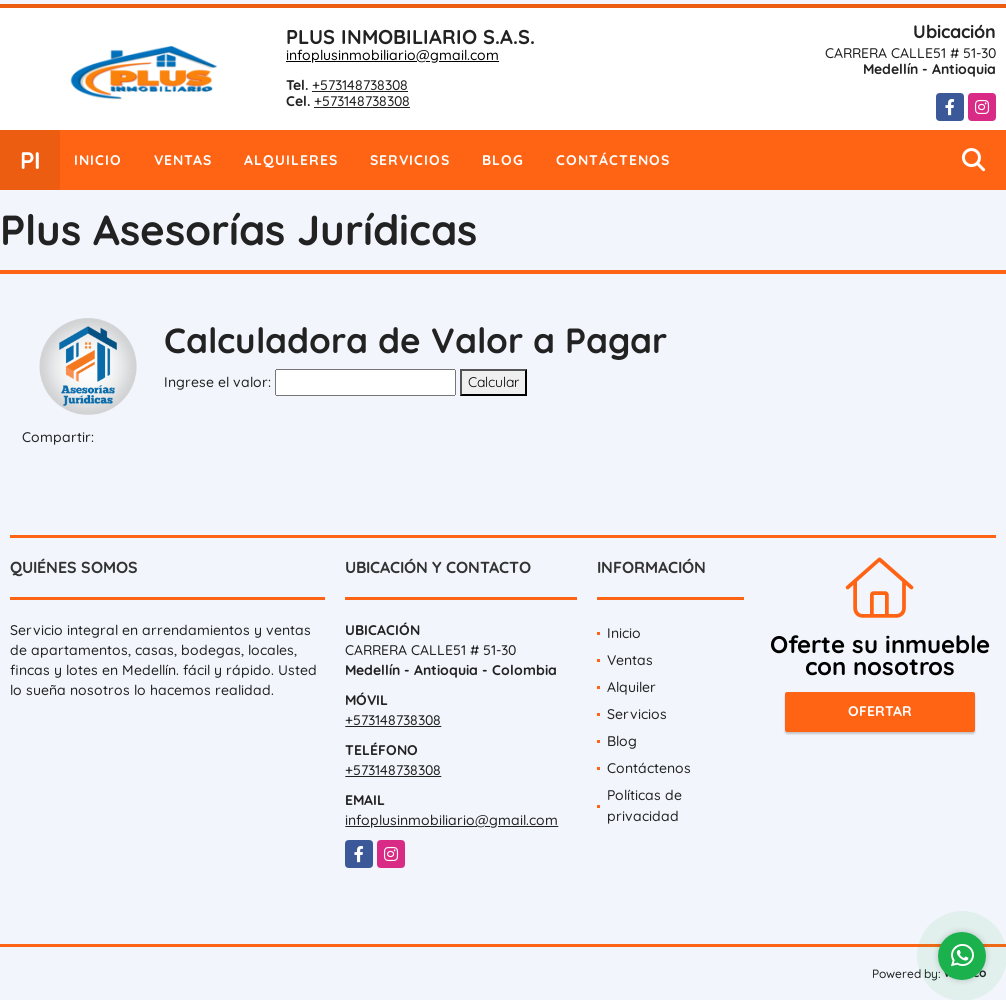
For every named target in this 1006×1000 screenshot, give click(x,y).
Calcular (493, 382)
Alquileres (291, 160)
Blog (503, 160)
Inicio (98, 160)
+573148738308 (360, 85)
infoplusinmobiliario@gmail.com (392, 55)
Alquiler (631, 687)
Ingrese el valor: (217, 382)
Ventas (183, 160)
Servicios (410, 160)
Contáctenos (613, 160)
